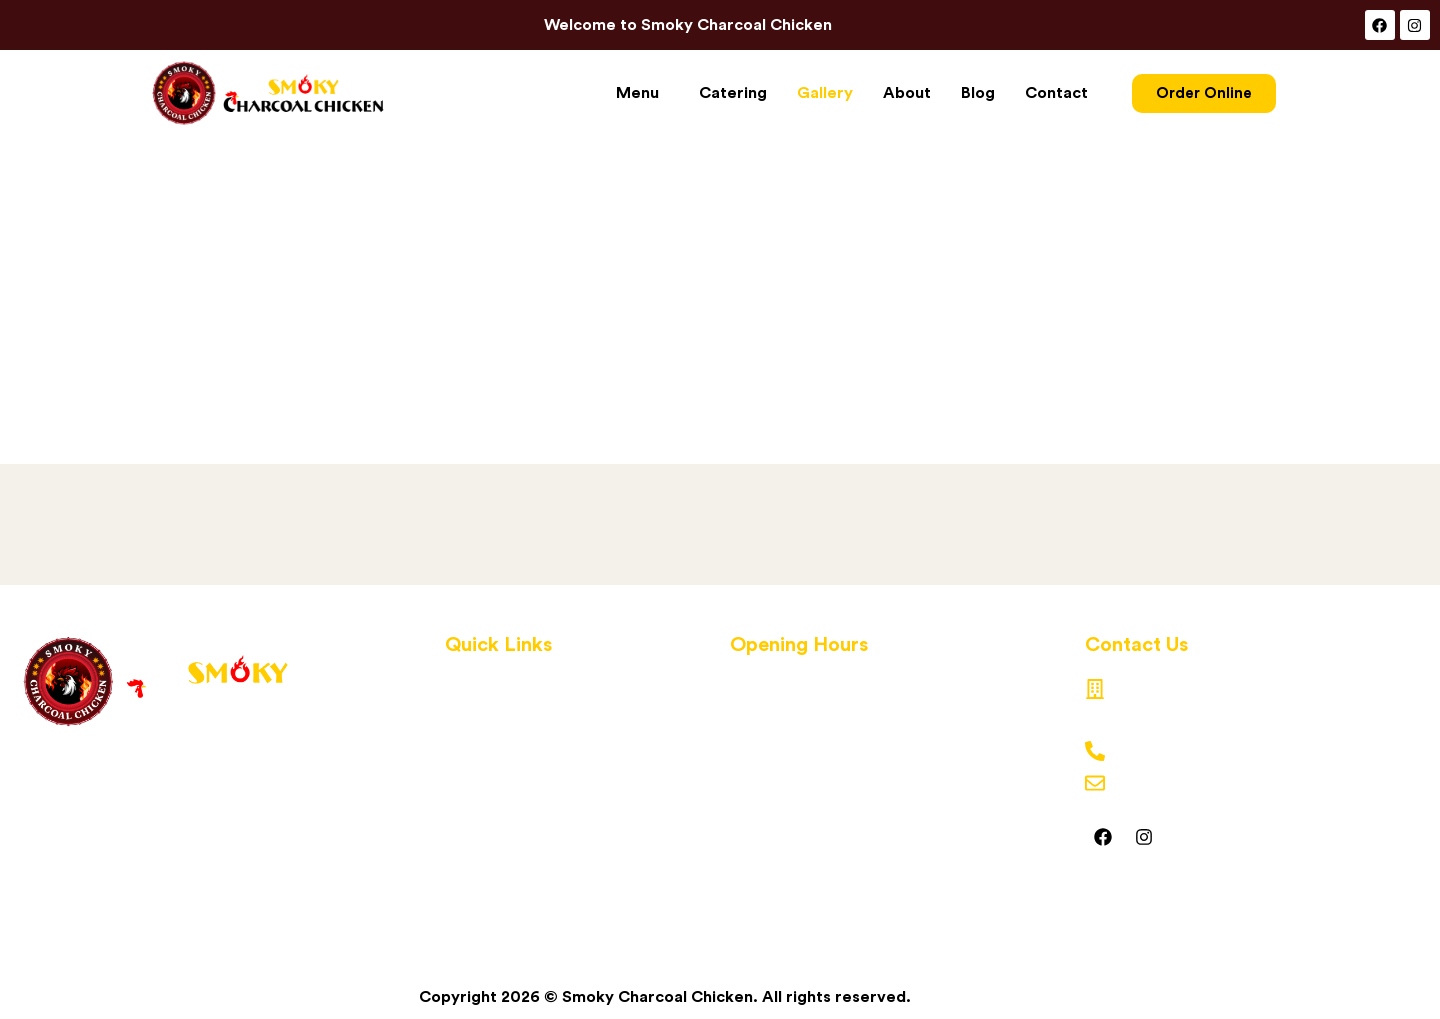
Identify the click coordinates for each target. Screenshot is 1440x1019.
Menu (637, 93)
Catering (733, 93)
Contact (1056, 93)
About (907, 93)
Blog (978, 93)
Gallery (825, 93)
